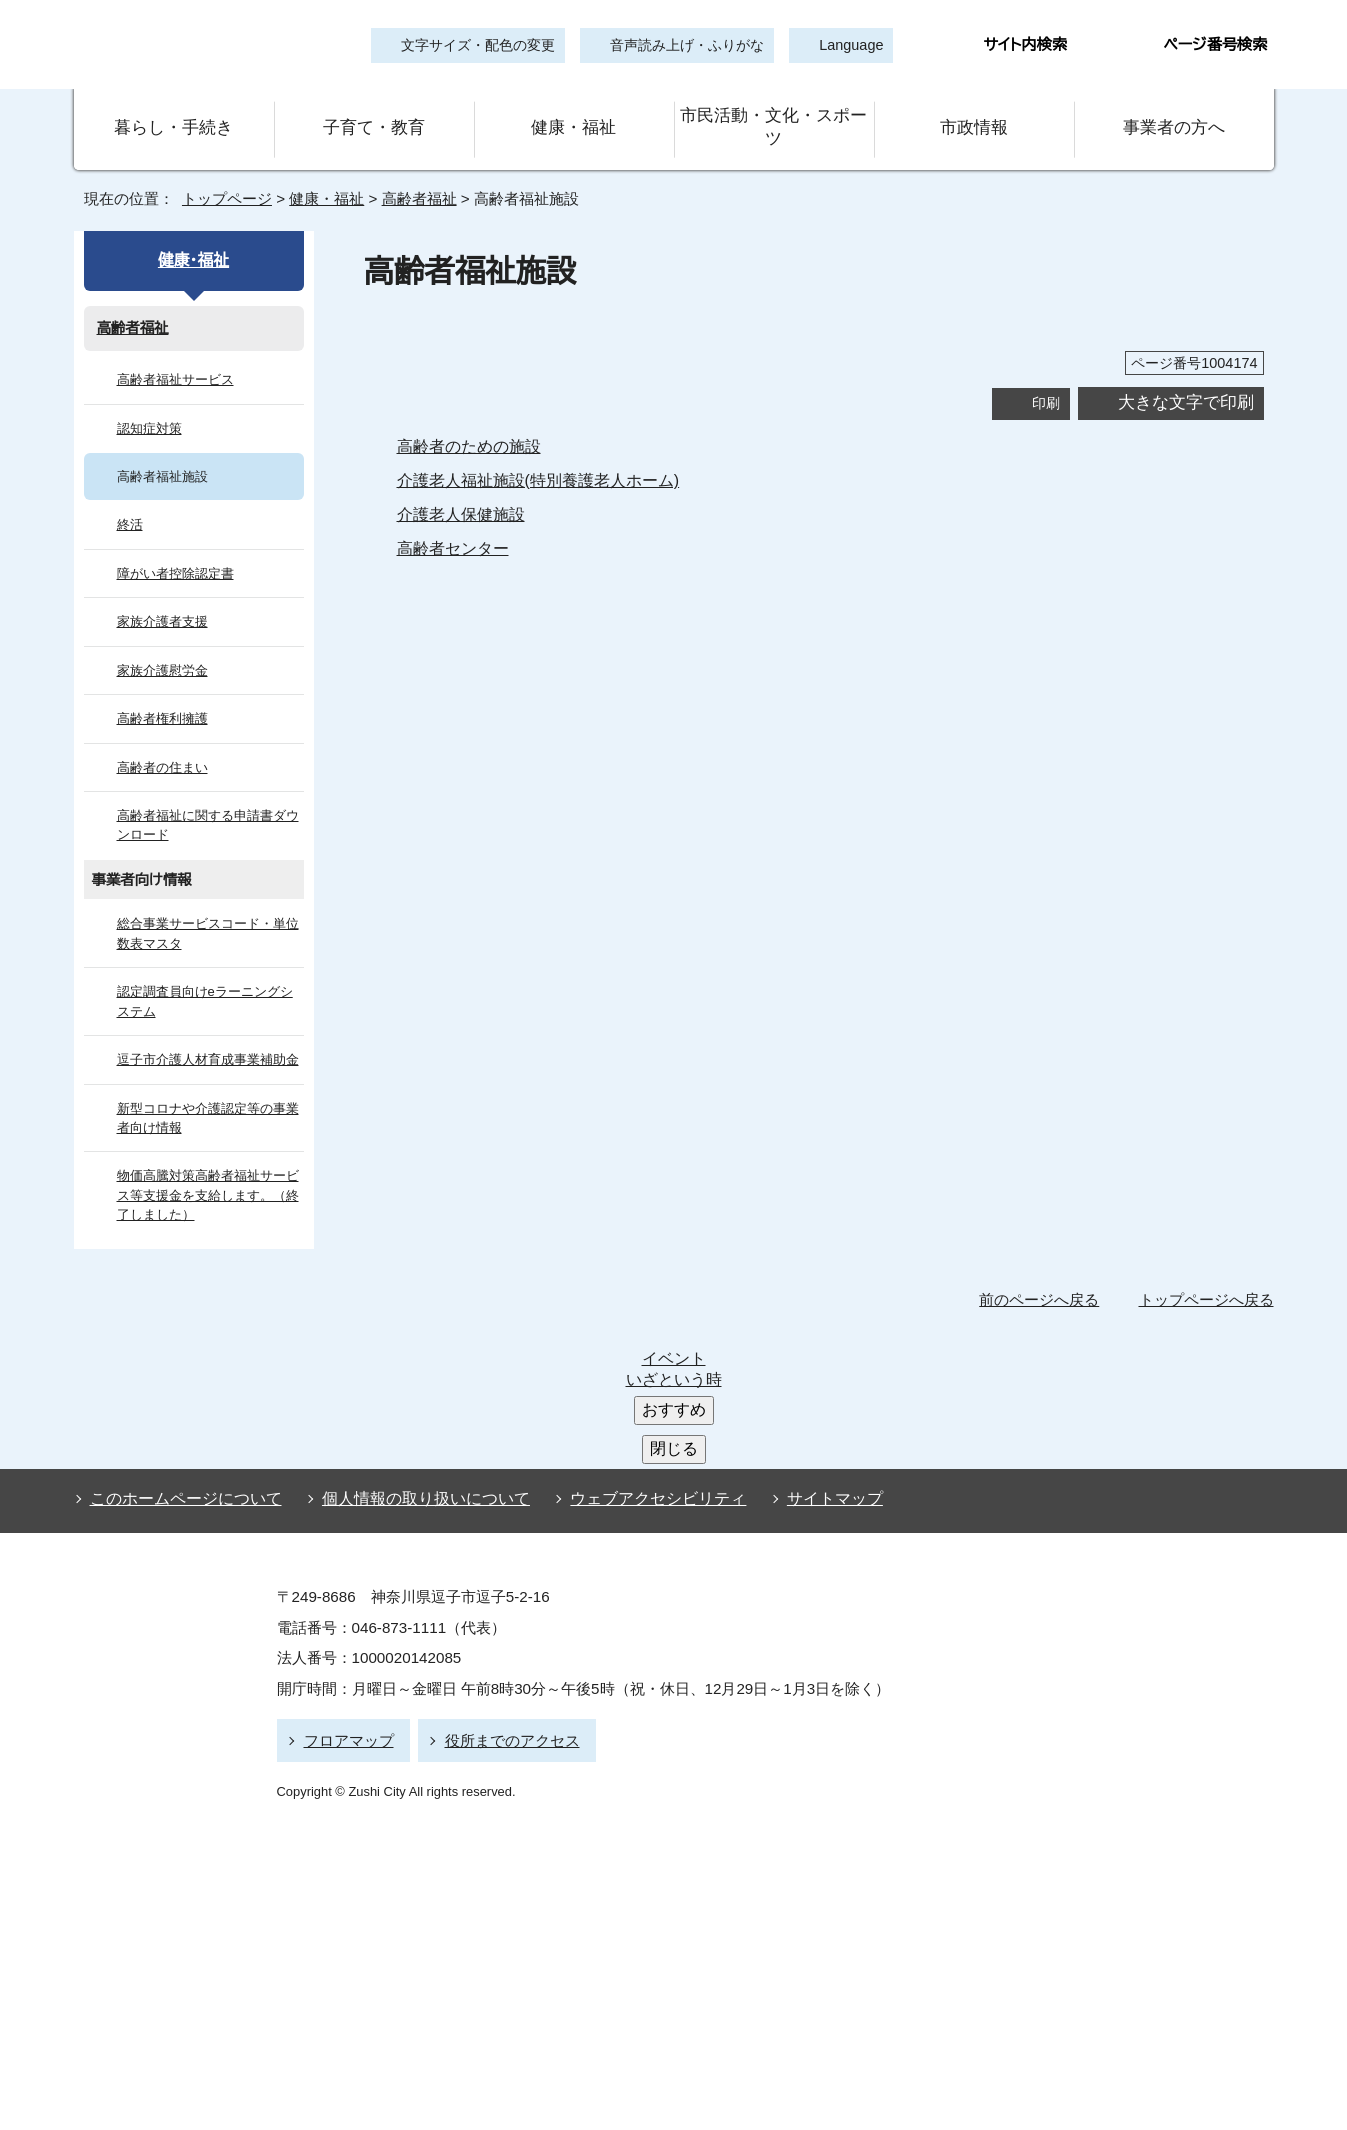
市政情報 (974, 113)
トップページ (219, 170)
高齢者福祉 (412, 170)
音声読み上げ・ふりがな (679, 45)
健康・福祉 (574, 113)
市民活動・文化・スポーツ (774, 113)
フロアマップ (346, 1567)
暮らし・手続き (174, 113)
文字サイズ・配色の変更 (479, 45)
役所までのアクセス (503, 1567)
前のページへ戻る (1045, 1271)
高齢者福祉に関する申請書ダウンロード (206, 797)
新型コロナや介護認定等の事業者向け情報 (206, 1090)
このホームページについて (181, 1332)
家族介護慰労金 (162, 642)
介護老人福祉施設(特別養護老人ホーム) (539, 452)
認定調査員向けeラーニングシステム (203, 973)
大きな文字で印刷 (1186, 374)
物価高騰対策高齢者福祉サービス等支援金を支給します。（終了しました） (207, 1168)
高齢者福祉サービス (174, 351)
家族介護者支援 (162, 593)
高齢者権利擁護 (162, 690)
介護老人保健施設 (461, 486)
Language (845, 45)
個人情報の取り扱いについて (417, 1332)
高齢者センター (450, 520)
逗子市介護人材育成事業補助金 (208, 1031)
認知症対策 (149, 400)
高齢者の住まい (162, 739)
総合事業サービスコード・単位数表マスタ (207, 906)
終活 (130, 497)
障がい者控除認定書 (175, 545)
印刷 (1046, 374)
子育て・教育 (374, 113)
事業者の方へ (1173, 113)
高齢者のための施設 (469, 418)
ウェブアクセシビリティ (640, 1332)
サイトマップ (803, 1332)
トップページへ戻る (1209, 1271)
